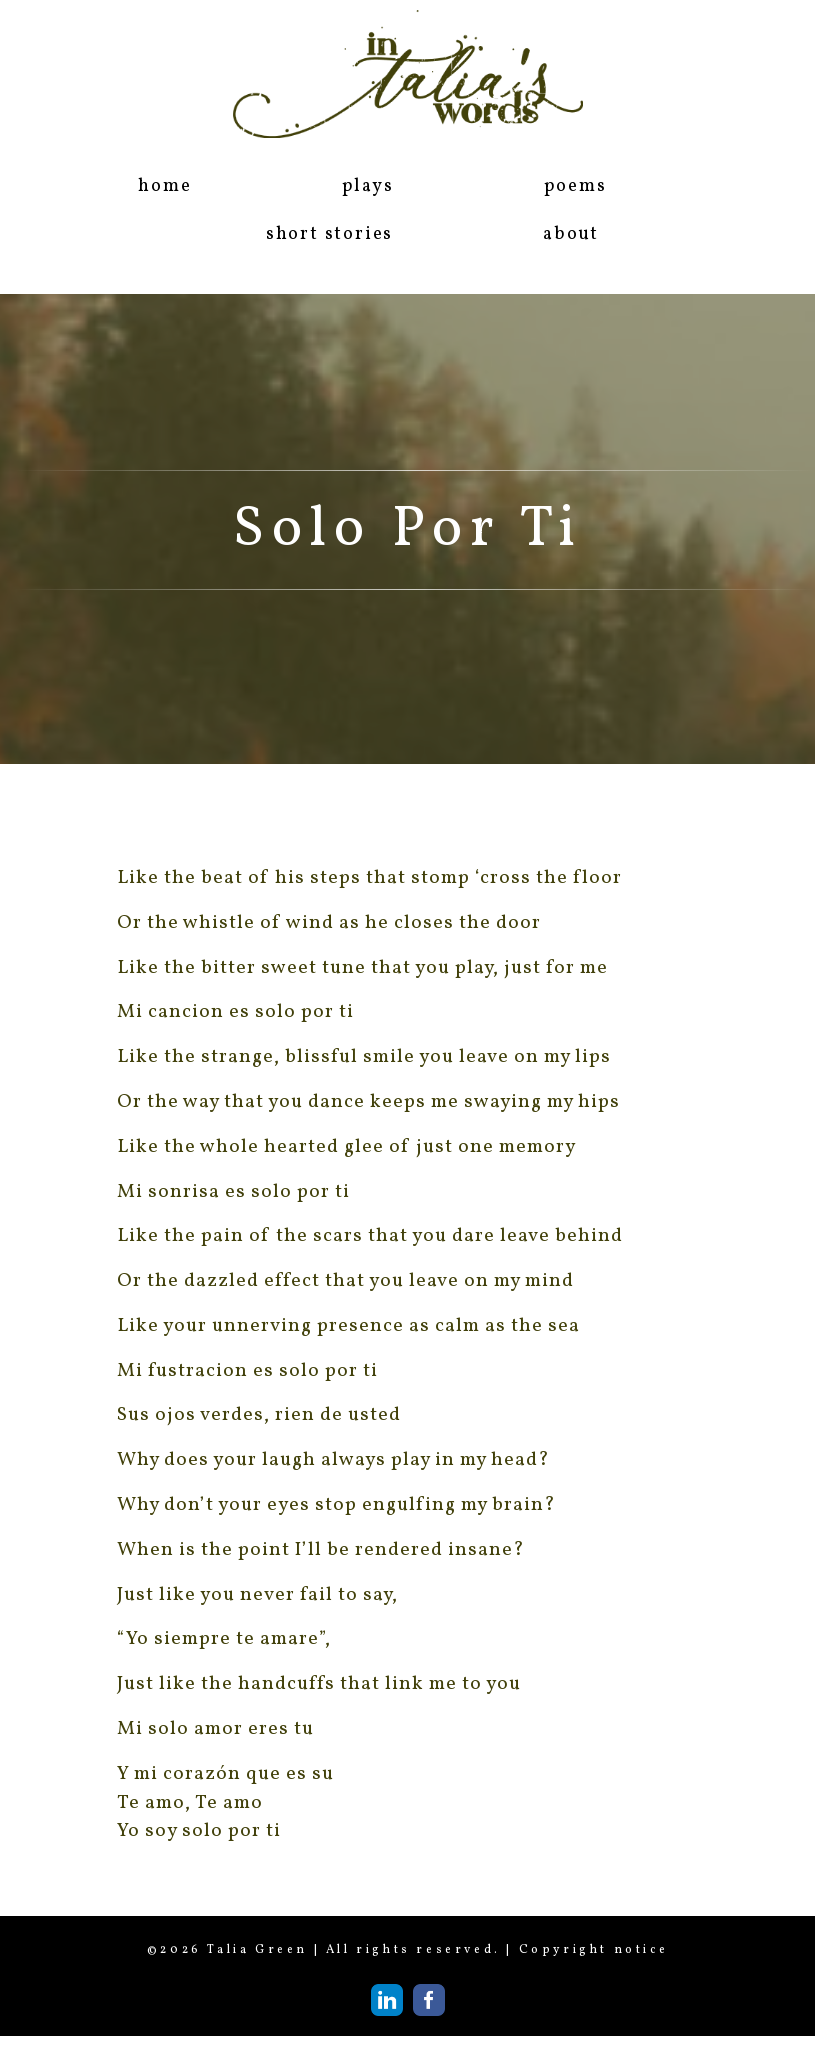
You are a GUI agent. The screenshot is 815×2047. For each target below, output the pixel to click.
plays (368, 186)
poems (575, 186)
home (164, 186)
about (571, 234)
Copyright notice (594, 1950)
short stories (329, 234)
